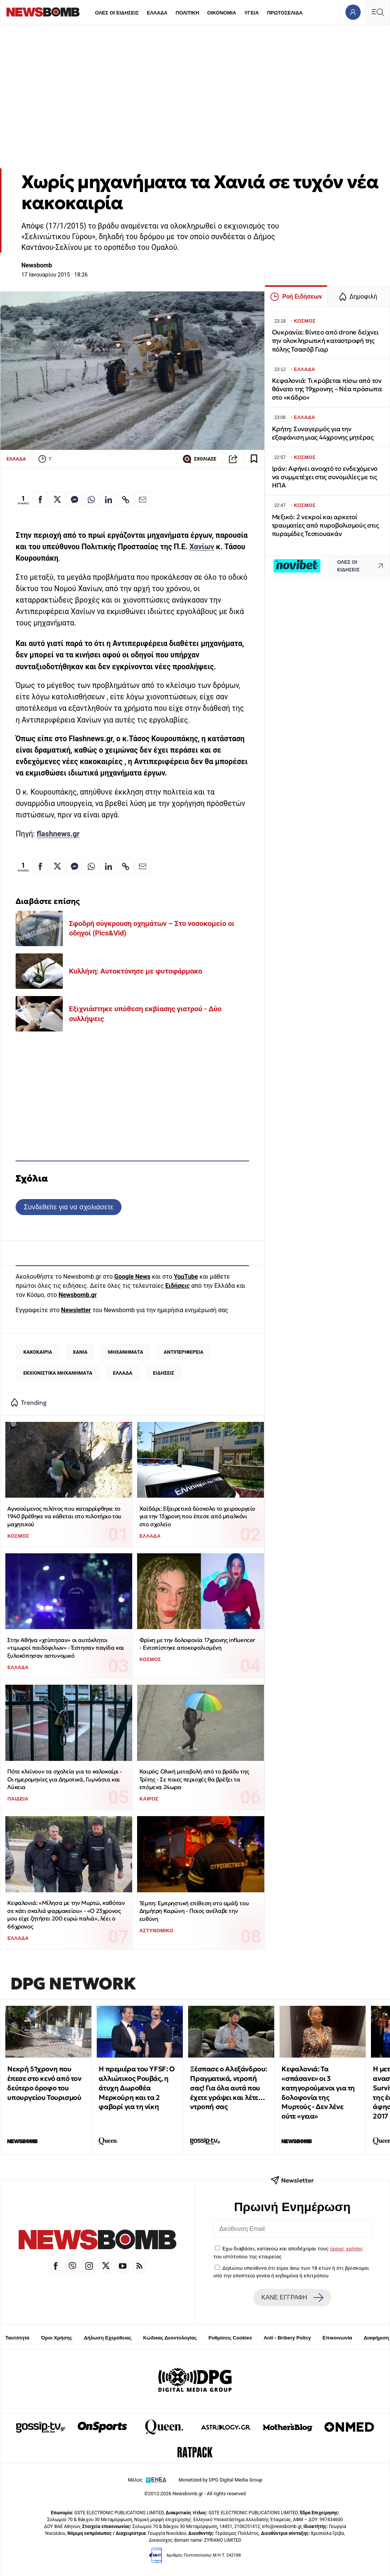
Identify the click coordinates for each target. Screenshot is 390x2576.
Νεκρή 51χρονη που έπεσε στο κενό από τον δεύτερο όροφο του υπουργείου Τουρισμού (44, 2082)
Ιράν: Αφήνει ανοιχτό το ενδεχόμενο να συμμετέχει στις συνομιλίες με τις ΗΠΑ (324, 477)
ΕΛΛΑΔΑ (157, 13)
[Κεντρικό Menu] (377, 12)
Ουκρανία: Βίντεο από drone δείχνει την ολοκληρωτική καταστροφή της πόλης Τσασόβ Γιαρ (325, 340)
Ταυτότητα (17, 2338)
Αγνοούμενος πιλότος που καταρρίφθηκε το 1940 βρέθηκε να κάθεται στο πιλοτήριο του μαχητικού (64, 1516)
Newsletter (76, 1310)
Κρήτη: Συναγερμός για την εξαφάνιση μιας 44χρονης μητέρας (323, 433)
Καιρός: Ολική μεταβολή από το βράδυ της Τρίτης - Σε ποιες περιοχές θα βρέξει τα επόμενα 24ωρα (194, 1779)
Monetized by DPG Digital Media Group (220, 2480)
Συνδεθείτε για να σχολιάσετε (68, 1207)
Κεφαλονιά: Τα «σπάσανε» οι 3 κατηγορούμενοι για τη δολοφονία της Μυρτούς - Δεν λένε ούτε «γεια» (318, 2092)
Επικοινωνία (337, 2338)
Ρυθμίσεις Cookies (230, 2338)
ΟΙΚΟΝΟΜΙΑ (221, 13)
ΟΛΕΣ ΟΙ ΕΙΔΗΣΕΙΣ (117, 13)
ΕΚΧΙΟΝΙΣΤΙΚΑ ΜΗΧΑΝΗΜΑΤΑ (57, 1373)
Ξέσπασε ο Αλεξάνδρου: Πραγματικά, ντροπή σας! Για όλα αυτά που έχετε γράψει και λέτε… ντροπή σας (228, 2087)
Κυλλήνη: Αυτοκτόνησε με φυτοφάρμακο (135, 971)
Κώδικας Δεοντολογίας (170, 2338)
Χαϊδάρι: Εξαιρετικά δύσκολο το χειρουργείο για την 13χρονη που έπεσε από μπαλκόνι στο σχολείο (197, 1516)
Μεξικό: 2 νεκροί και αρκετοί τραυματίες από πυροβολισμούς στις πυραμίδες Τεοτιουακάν (325, 525)
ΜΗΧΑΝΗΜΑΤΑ (125, 1352)
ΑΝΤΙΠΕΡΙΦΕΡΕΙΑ (183, 1352)
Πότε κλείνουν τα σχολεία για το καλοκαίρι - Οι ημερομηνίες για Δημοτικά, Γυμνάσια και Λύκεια (64, 1779)
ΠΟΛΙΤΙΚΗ (187, 13)
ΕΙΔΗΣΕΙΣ (163, 1373)
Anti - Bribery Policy (287, 2338)
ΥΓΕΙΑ (251, 13)
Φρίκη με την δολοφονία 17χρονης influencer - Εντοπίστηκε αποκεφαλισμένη (197, 1644)
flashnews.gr (58, 834)
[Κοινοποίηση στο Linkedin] (108, 499)
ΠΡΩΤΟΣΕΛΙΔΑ (285, 13)
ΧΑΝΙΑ (80, 1352)
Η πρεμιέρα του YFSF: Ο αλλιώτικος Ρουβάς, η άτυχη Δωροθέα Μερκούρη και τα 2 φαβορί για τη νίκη (136, 2087)
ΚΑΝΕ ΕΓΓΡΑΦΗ (292, 2298)
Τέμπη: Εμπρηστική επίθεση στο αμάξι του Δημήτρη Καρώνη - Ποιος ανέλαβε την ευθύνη (194, 1911)
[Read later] (254, 459)
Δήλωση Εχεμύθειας (107, 2338)
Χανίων (201, 546)
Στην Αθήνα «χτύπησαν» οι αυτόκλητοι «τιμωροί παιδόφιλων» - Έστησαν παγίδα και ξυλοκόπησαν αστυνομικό (65, 1647)
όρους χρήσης (346, 2248)
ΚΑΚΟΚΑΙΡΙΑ (37, 1352)
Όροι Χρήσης (56, 2338)
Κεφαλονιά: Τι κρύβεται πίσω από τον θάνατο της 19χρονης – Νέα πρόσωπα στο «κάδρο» (327, 389)
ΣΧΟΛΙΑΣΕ (199, 459)
